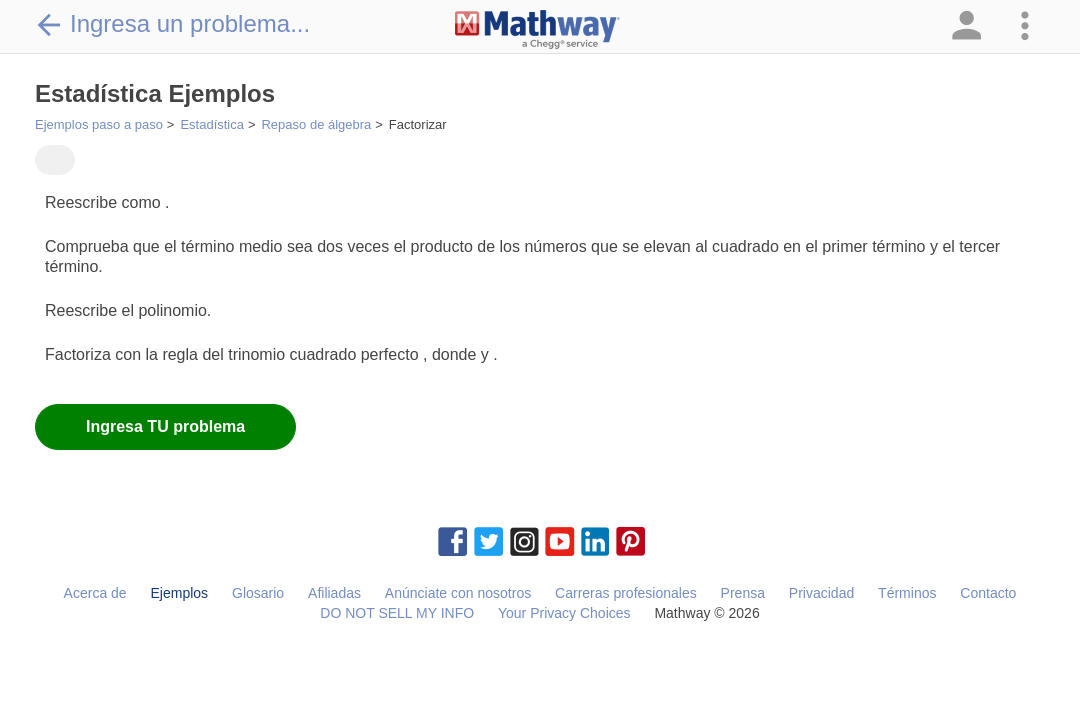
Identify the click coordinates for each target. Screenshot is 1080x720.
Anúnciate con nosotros (458, 593)
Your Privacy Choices (564, 613)
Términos (907, 593)
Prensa (743, 593)
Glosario (258, 593)
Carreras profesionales (626, 593)
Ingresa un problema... (172, 24)
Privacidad (821, 593)
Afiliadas (334, 593)
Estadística (212, 124)
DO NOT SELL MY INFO (397, 613)
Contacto (988, 593)
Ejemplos (180, 593)
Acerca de (95, 593)
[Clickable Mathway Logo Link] (537, 30)
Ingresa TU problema (165, 426)
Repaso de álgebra (316, 124)
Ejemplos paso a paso (99, 124)
